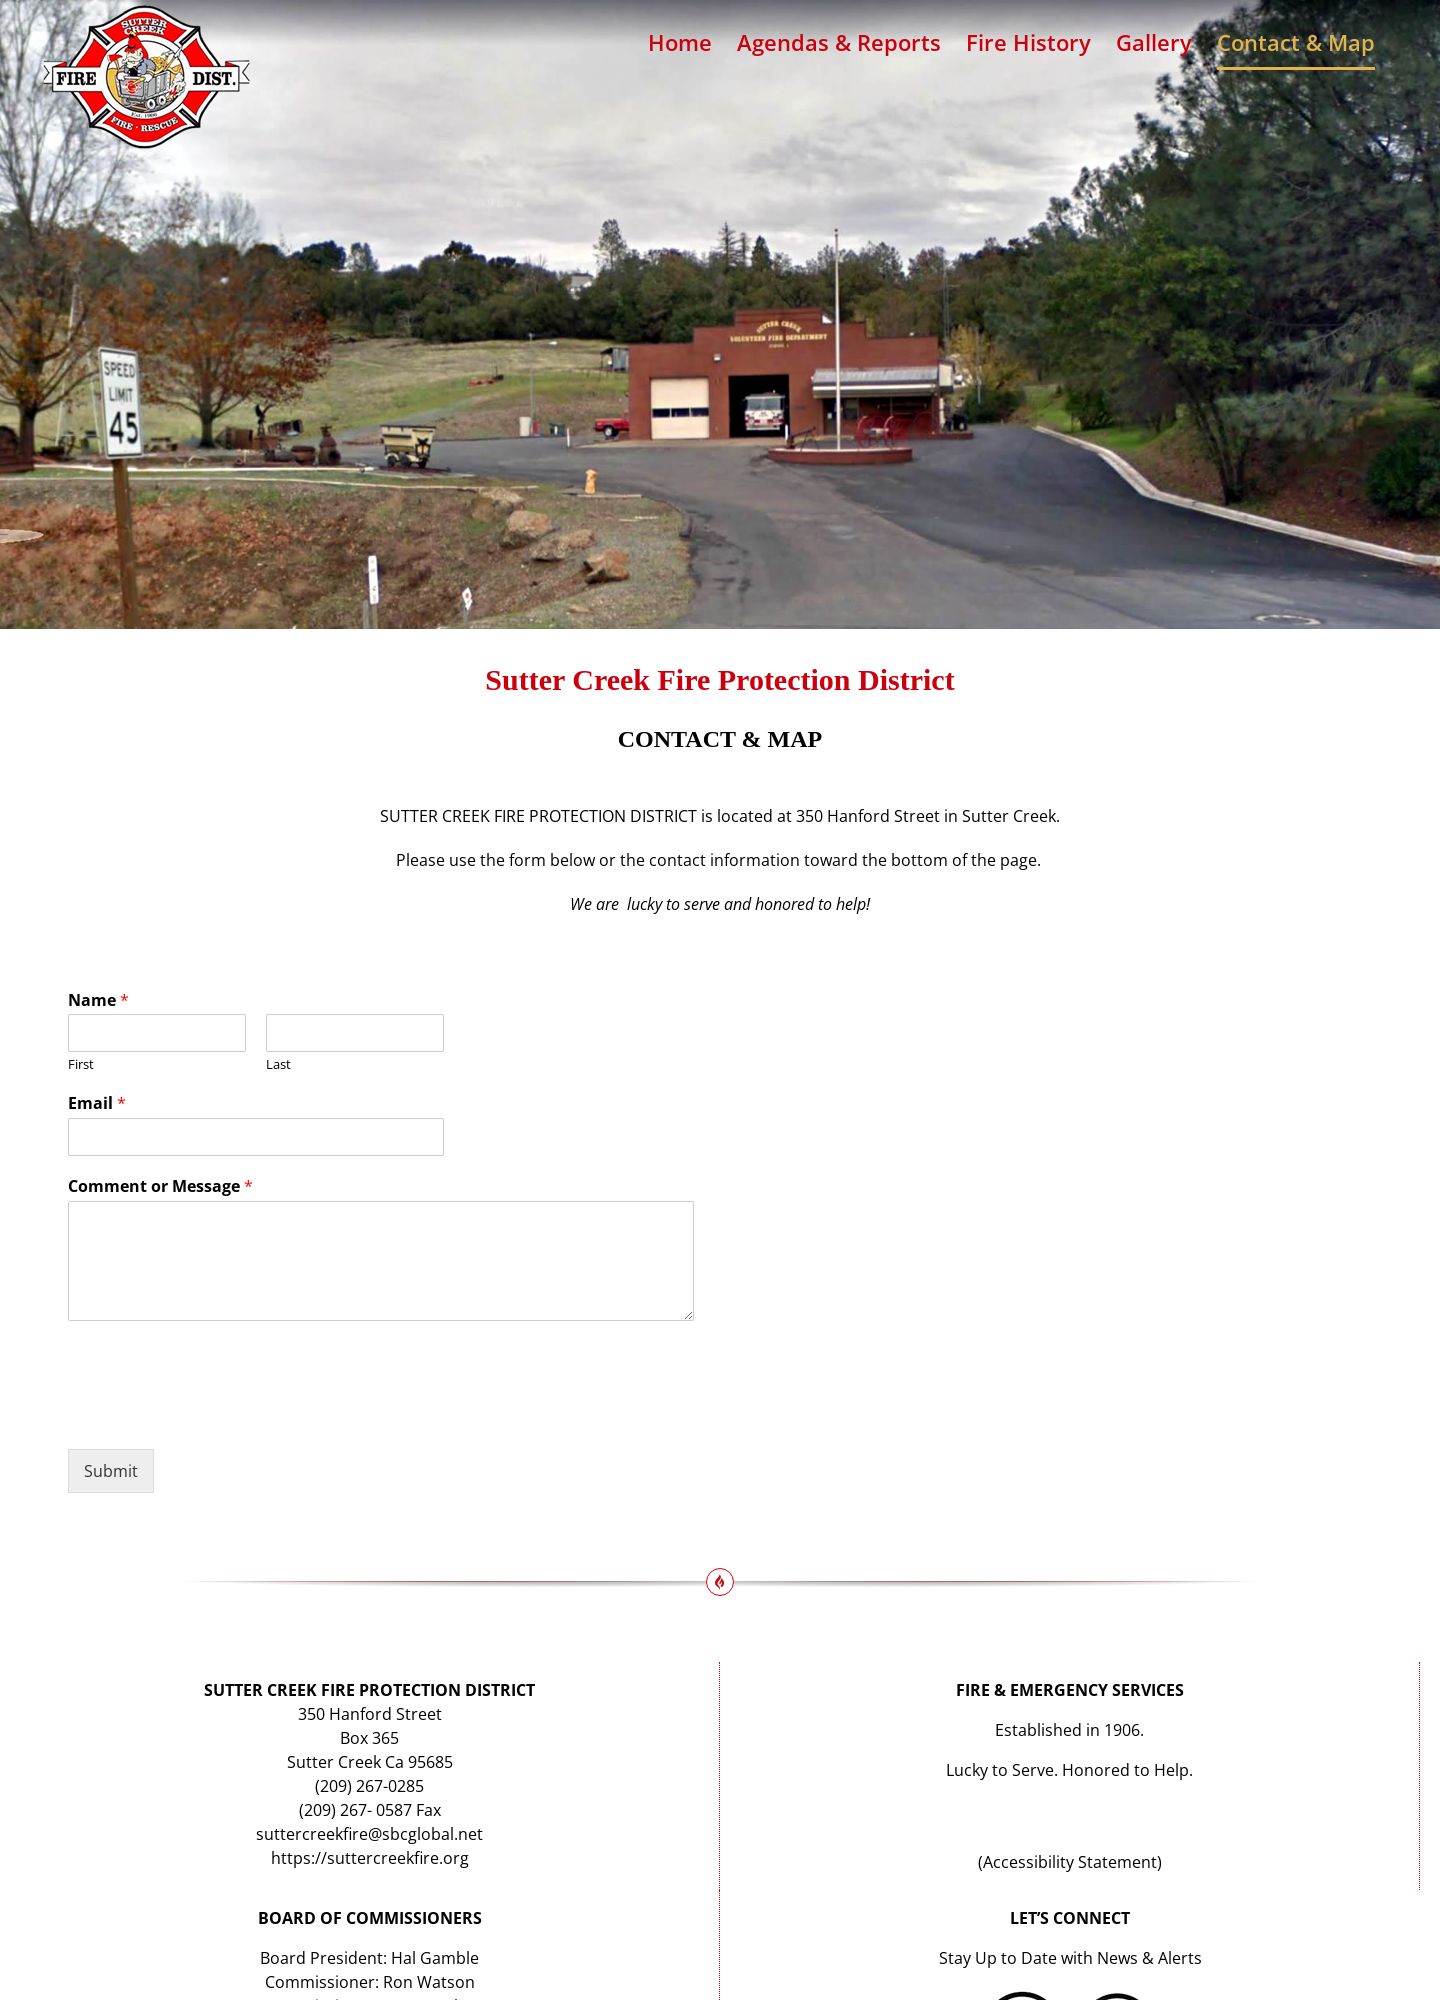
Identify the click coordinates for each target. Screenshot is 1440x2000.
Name (98, 1000)
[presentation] (220, 1416)
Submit (111, 1471)
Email (97, 1103)
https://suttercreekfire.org (370, 1858)
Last (278, 1064)
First (81, 1064)
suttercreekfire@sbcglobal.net (369, 1834)
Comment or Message (160, 1186)
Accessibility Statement (1070, 1862)
